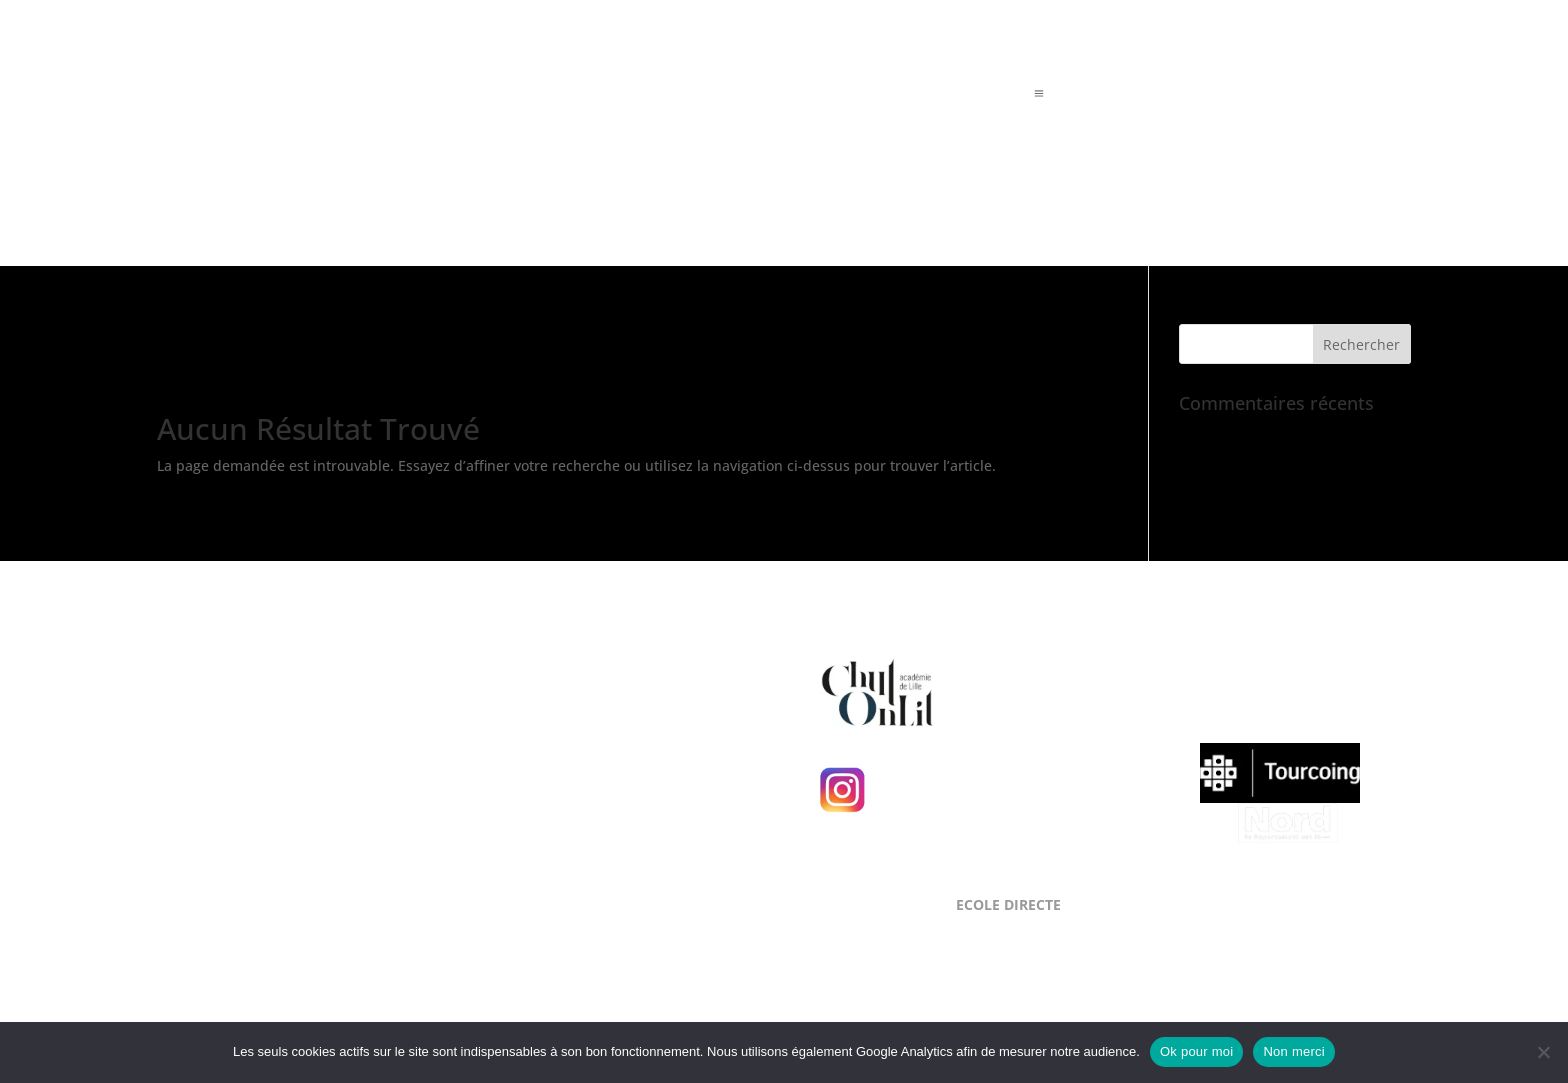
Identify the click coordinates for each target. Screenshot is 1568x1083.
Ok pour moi (1197, 1051)
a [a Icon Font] (1039, 94)
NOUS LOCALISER (574, 669)
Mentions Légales (215, 861)
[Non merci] (1543, 1052)
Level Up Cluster (273, 775)
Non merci (1294, 1051)
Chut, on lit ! (1011, 690)
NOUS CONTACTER (579, 812)
